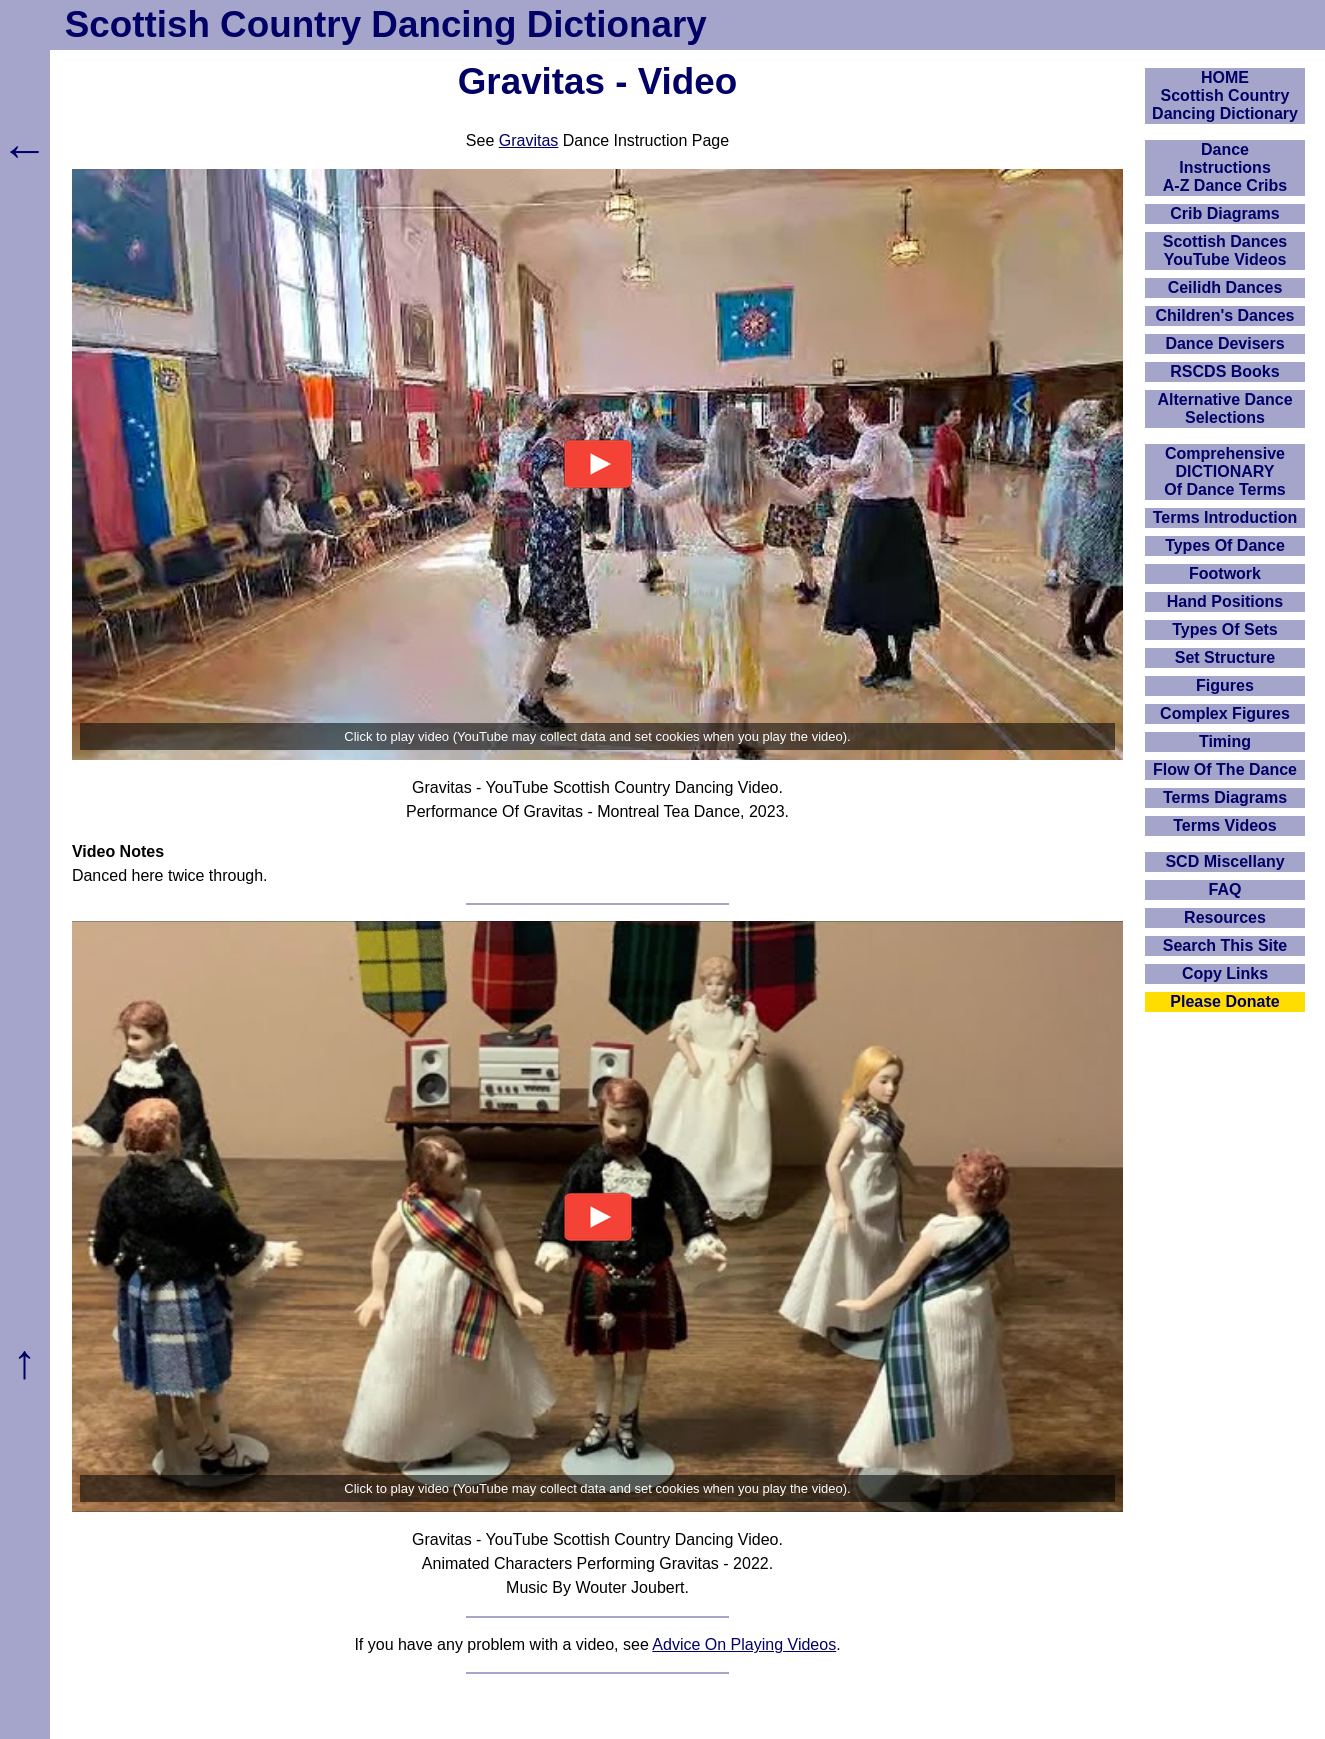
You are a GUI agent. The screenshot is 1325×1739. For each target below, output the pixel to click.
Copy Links (1225, 973)
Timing (1225, 741)
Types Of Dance (1225, 545)
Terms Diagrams (1225, 797)
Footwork (1225, 573)
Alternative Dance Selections (1224, 408)
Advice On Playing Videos (744, 1644)
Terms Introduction (1225, 517)
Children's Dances (1225, 315)
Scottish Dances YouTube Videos (1225, 250)
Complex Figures (1225, 713)
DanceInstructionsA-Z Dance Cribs (1225, 167)
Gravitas (529, 140)
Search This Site (1225, 945)
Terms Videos (1224, 825)
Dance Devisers (1224, 343)
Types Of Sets (1225, 629)
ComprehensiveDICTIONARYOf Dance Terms (1225, 471)
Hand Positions (1225, 601)
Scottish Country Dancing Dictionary (386, 24)
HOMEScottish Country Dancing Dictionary (1225, 95)
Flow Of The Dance (1225, 769)
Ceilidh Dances (1225, 287)
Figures (1225, 685)
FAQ (1225, 889)
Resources (1225, 917)
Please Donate (1224, 1001)
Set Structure (1225, 657)
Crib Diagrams (1224, 213)
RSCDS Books (1224, 371)
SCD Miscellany (1224, 861)
